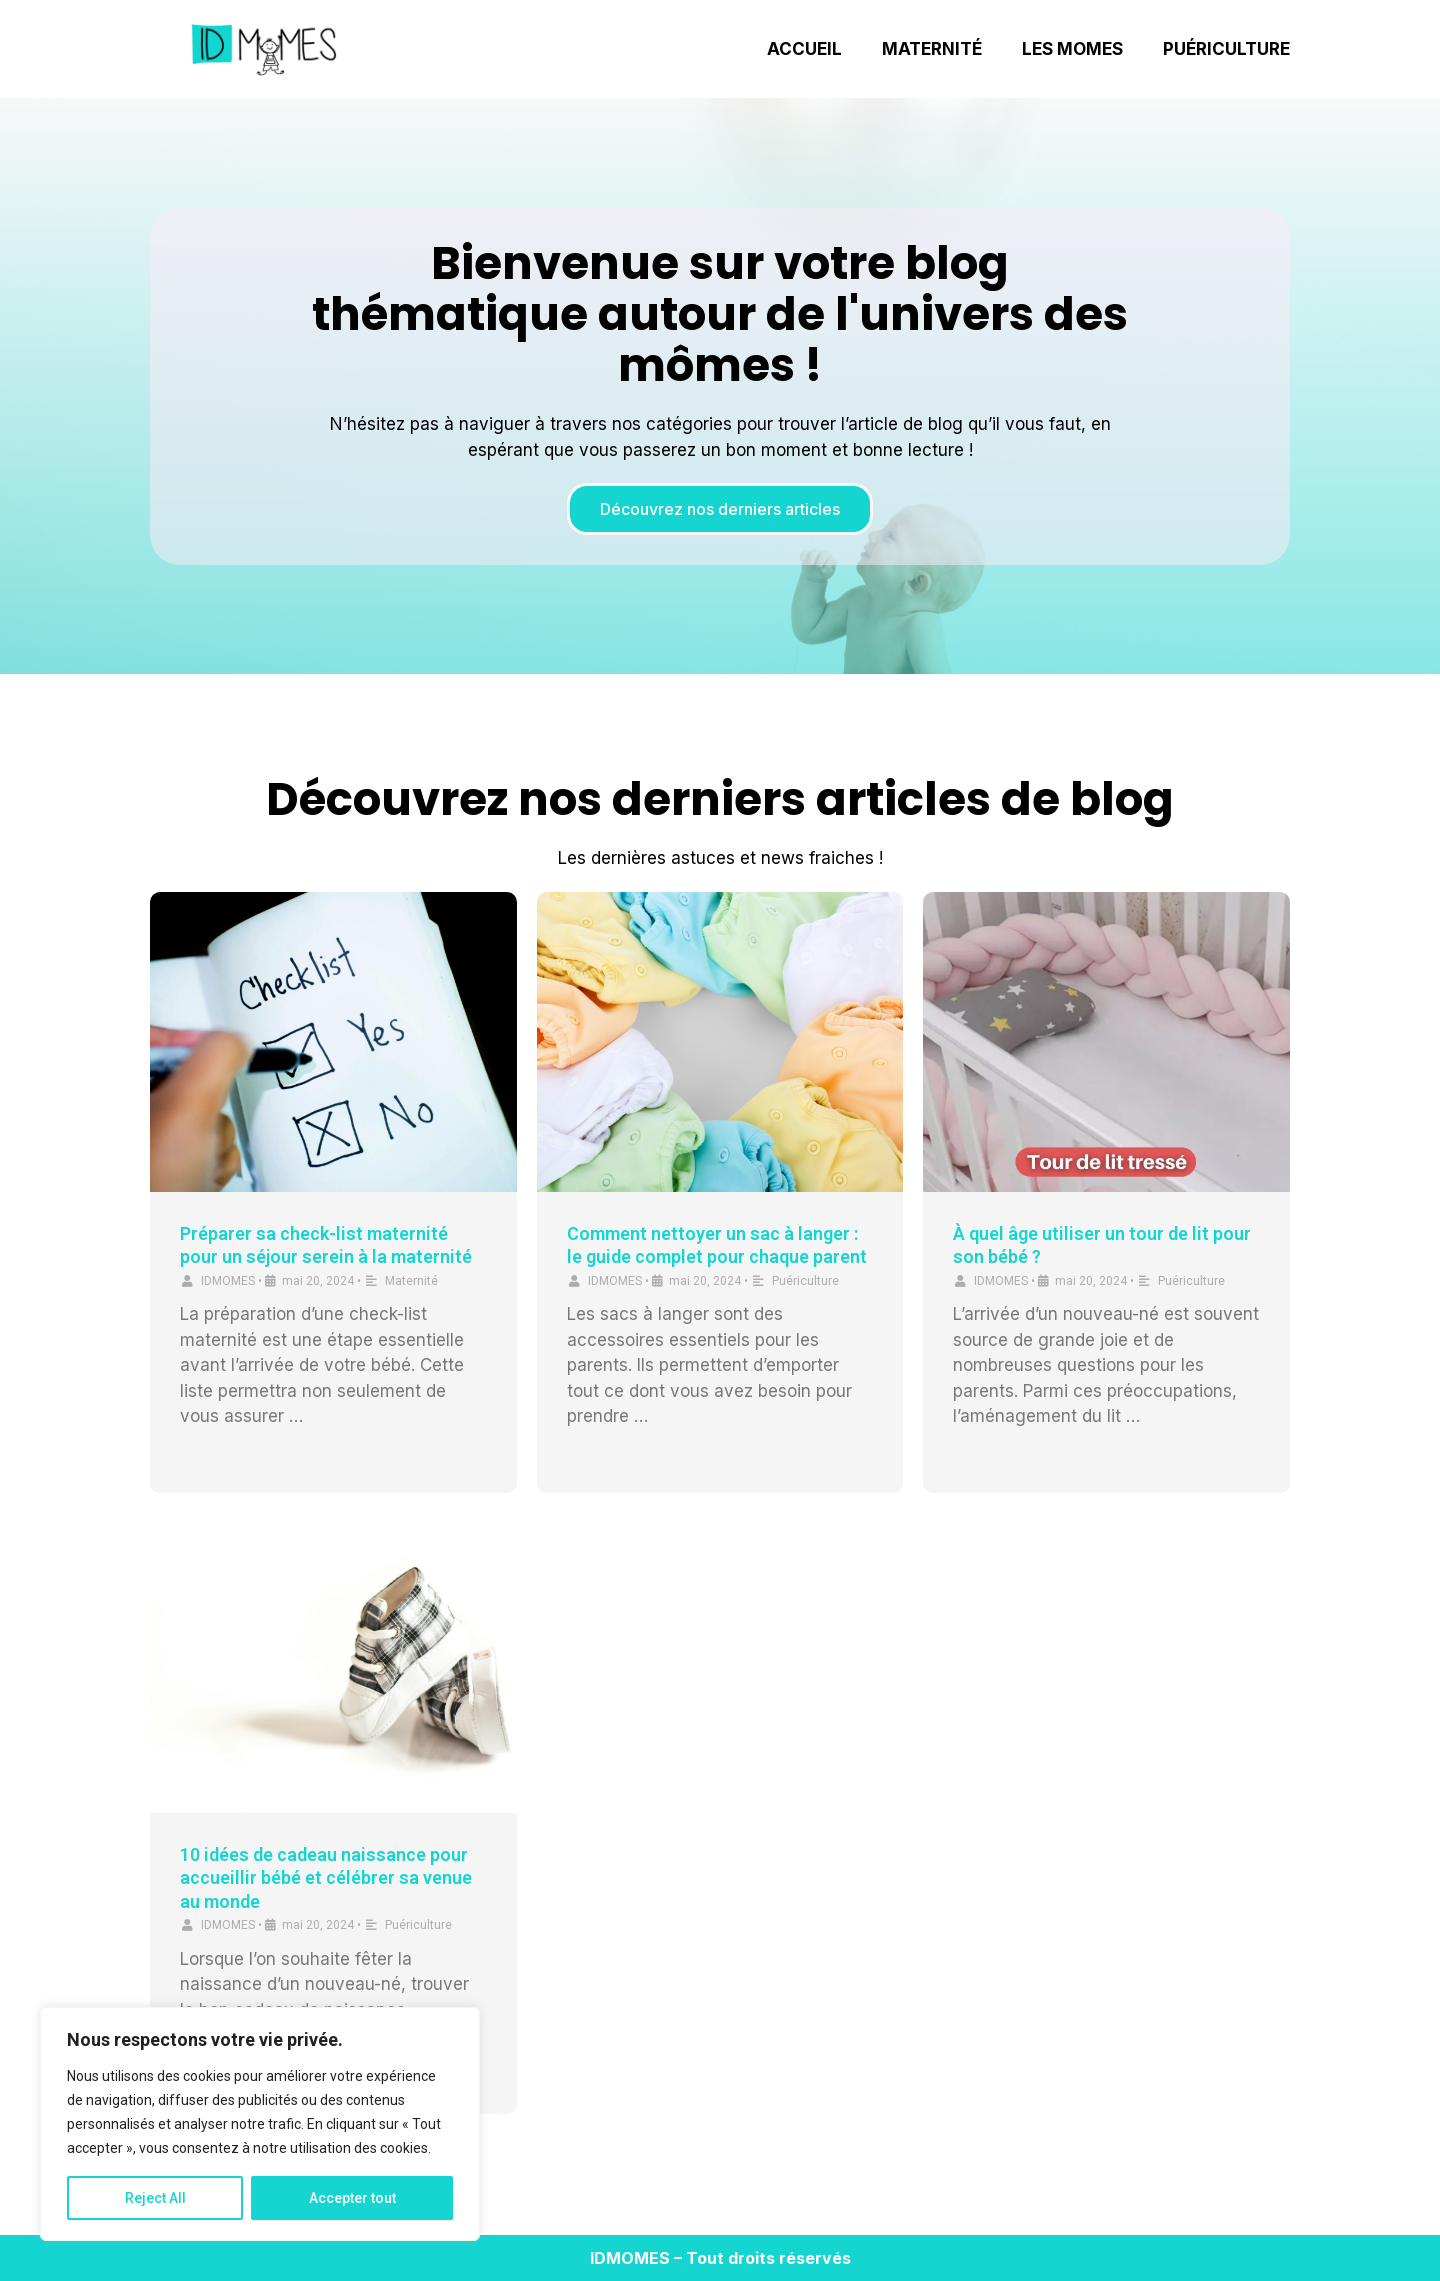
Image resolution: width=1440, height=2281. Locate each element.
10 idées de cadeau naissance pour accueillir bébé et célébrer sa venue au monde (326, 1878)
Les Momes (1072, 49)
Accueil (804, 49)
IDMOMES (228, 1281)
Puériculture (1226, 49)
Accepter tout (352, 2198)
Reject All (155, 2198)
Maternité (932, 49)
